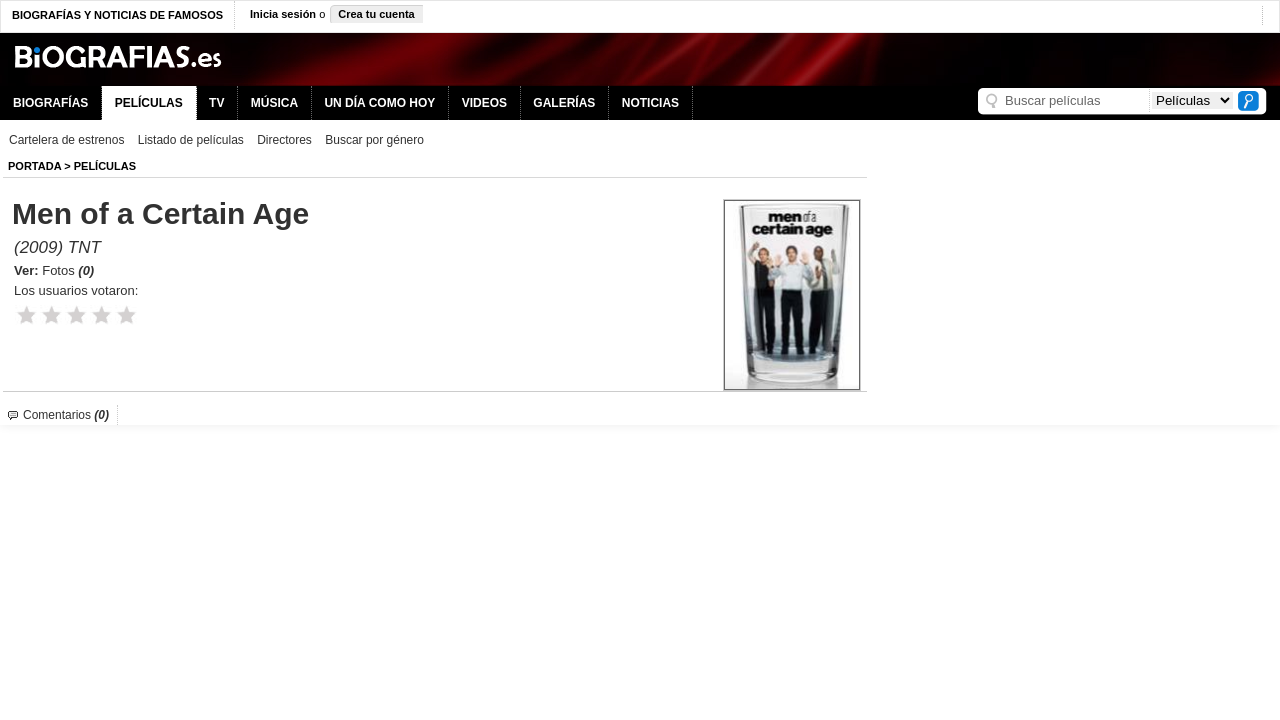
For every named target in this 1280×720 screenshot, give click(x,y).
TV (216, 103)
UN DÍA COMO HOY (379, 103)
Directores (284, 140)
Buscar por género (374, 140)
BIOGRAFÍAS (50, 103)
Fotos (68, 270)
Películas (105, 166)
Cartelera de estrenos (66, 140)
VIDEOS (484, 103)
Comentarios (66, 415)
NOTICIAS (650, 103)
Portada (34, 166)
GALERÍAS (564, 103)
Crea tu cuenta (376, 14)
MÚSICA (274, 103)
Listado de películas (191, 140)
